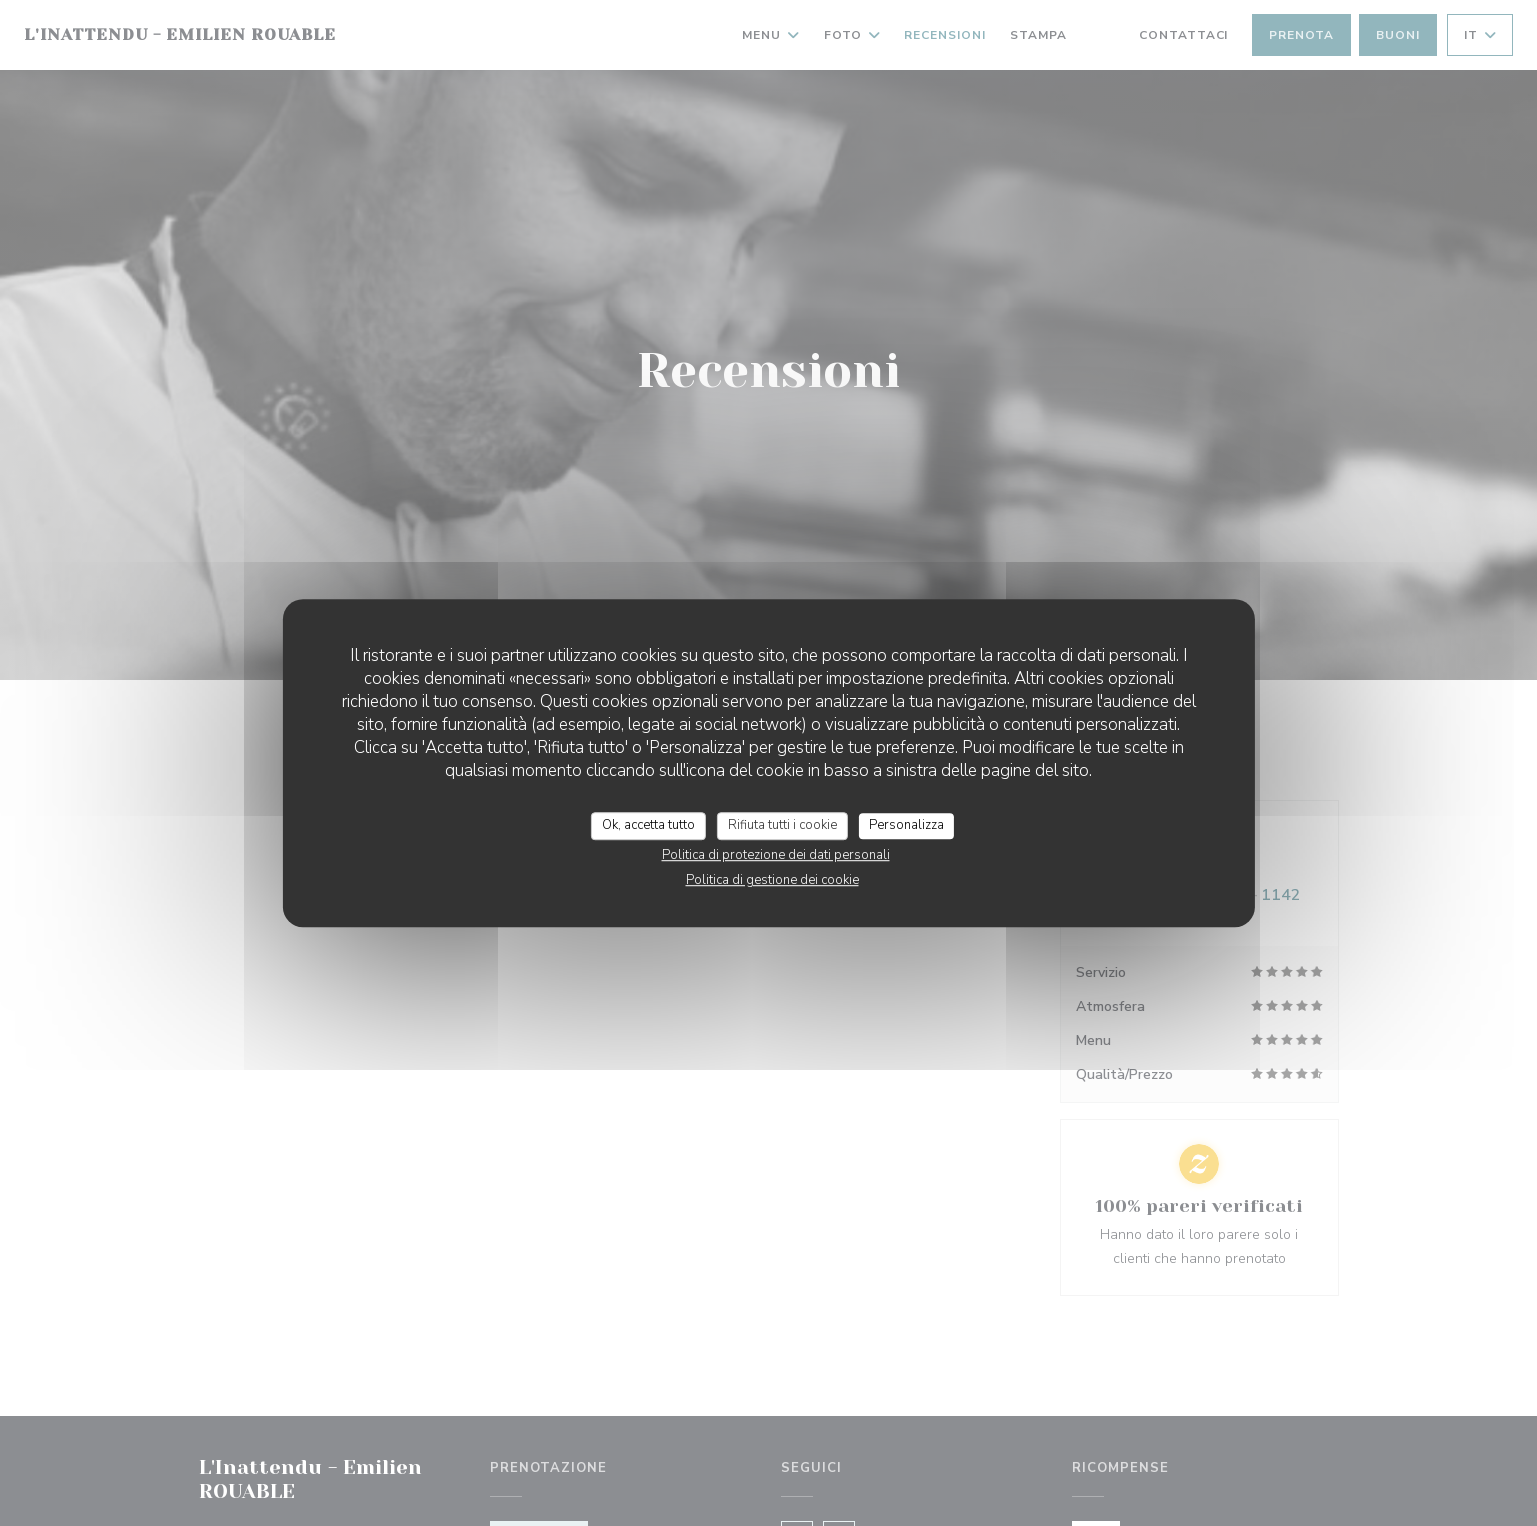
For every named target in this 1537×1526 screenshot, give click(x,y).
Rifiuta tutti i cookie (782, 825)
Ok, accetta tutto (648, 825)
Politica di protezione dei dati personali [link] (776, 855)
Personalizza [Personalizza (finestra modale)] (906, 825)
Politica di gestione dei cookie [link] (772, 880)
